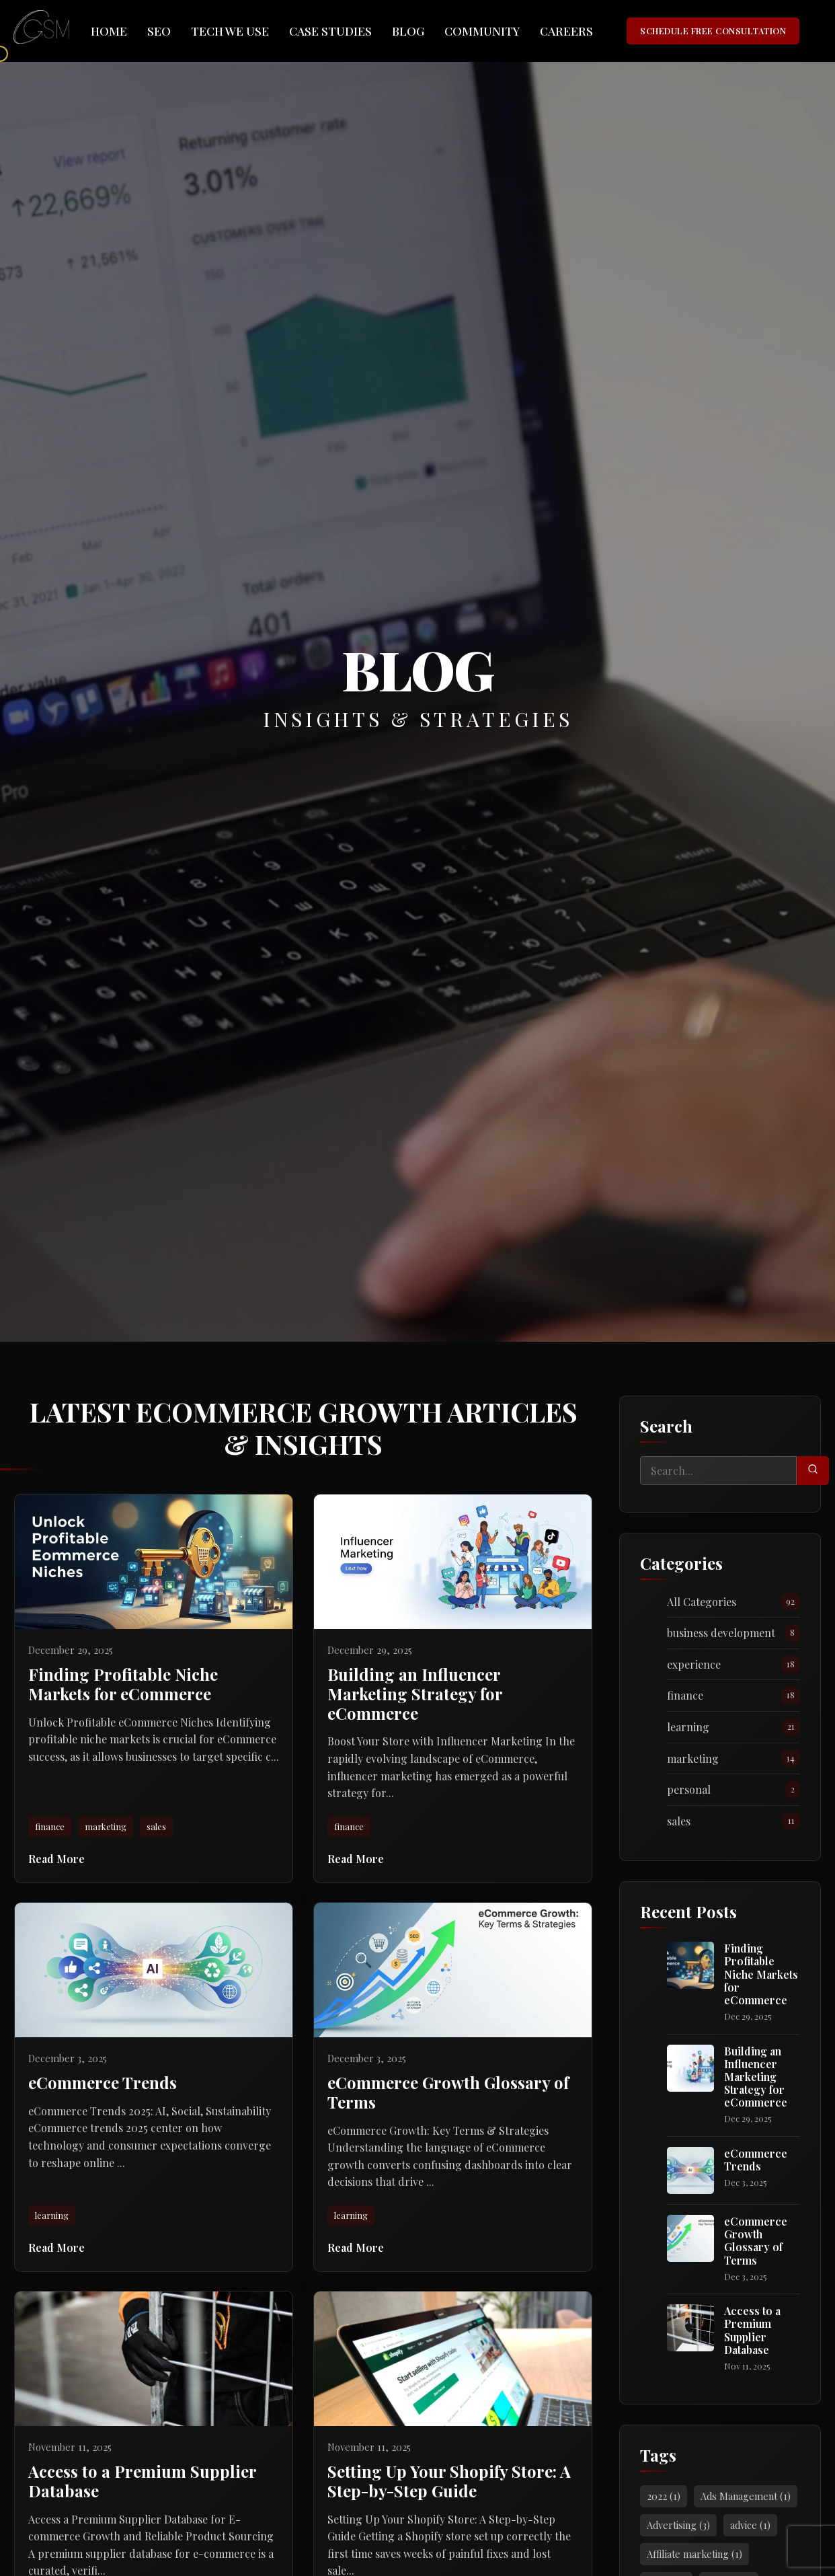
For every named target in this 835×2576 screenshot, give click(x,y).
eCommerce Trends (755, 2159)
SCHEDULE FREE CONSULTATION (713, 30)
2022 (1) (663, 2496)
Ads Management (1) (746, 2496)
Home (109, 30)
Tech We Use (230, 30)
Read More (56, 1859)
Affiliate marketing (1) (694, 2554)
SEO (159, 30)
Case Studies (330, 30)
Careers (566, 30)
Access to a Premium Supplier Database (752, 2330)
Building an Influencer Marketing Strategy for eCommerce (755, 2077)
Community (482, 30)
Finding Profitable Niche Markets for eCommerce (761, 1974)
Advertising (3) (678, 2525)
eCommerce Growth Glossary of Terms (755, 2240)
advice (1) (750, 2525)
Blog (408, 30)
